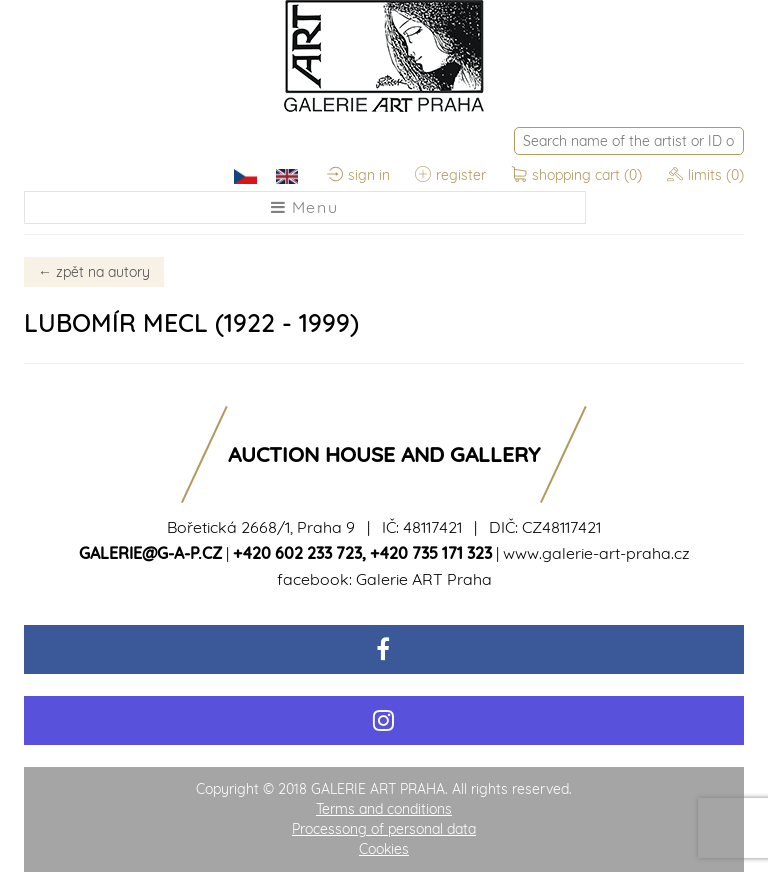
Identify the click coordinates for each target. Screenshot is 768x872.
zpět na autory (94, 272)
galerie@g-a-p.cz (150, 553)
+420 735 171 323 (431, 553)
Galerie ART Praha (424, 579)
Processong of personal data (384, 829)
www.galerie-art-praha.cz (596, 553)
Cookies (384, 849)
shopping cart (578, 175)
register (450, 175)
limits (705, 175)
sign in (358, 175)
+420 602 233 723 (297, 553)
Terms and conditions (384, 809)
